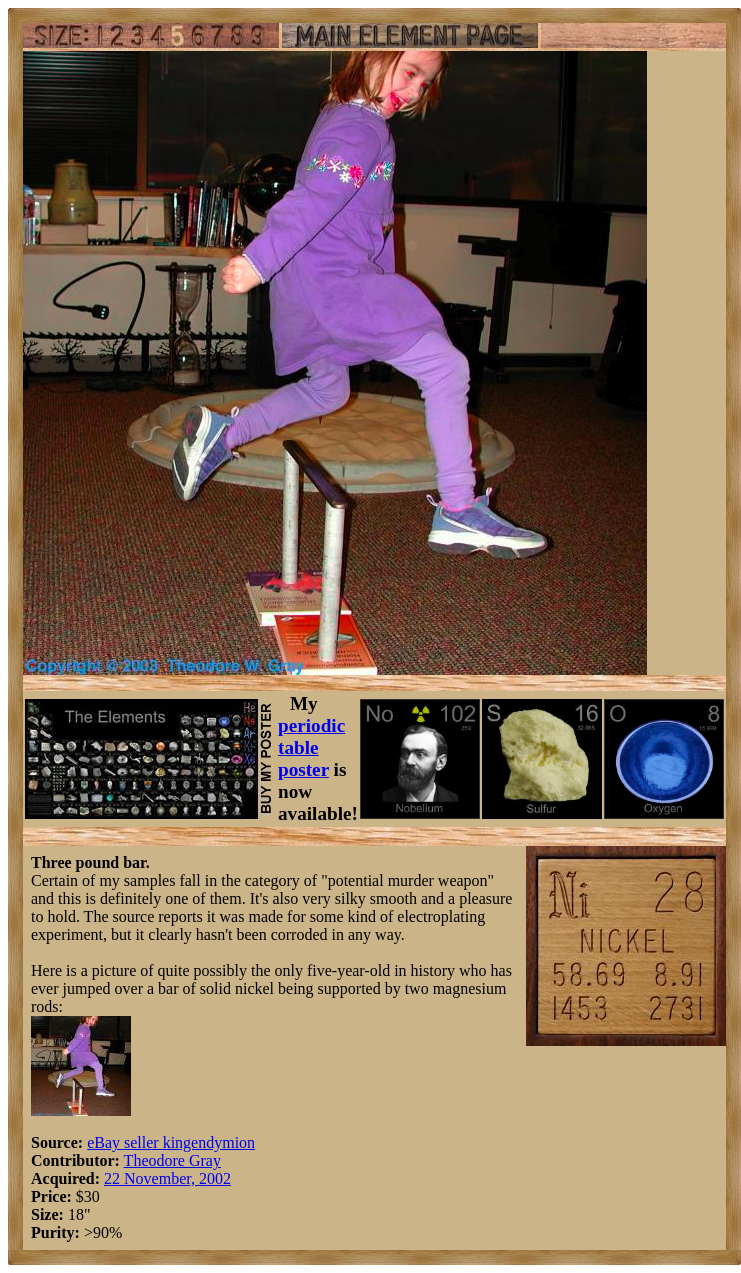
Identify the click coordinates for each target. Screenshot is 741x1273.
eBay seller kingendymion (171, 1142)
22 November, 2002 (167, 1178)
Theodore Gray (172, 1160)
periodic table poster (311, 747)
